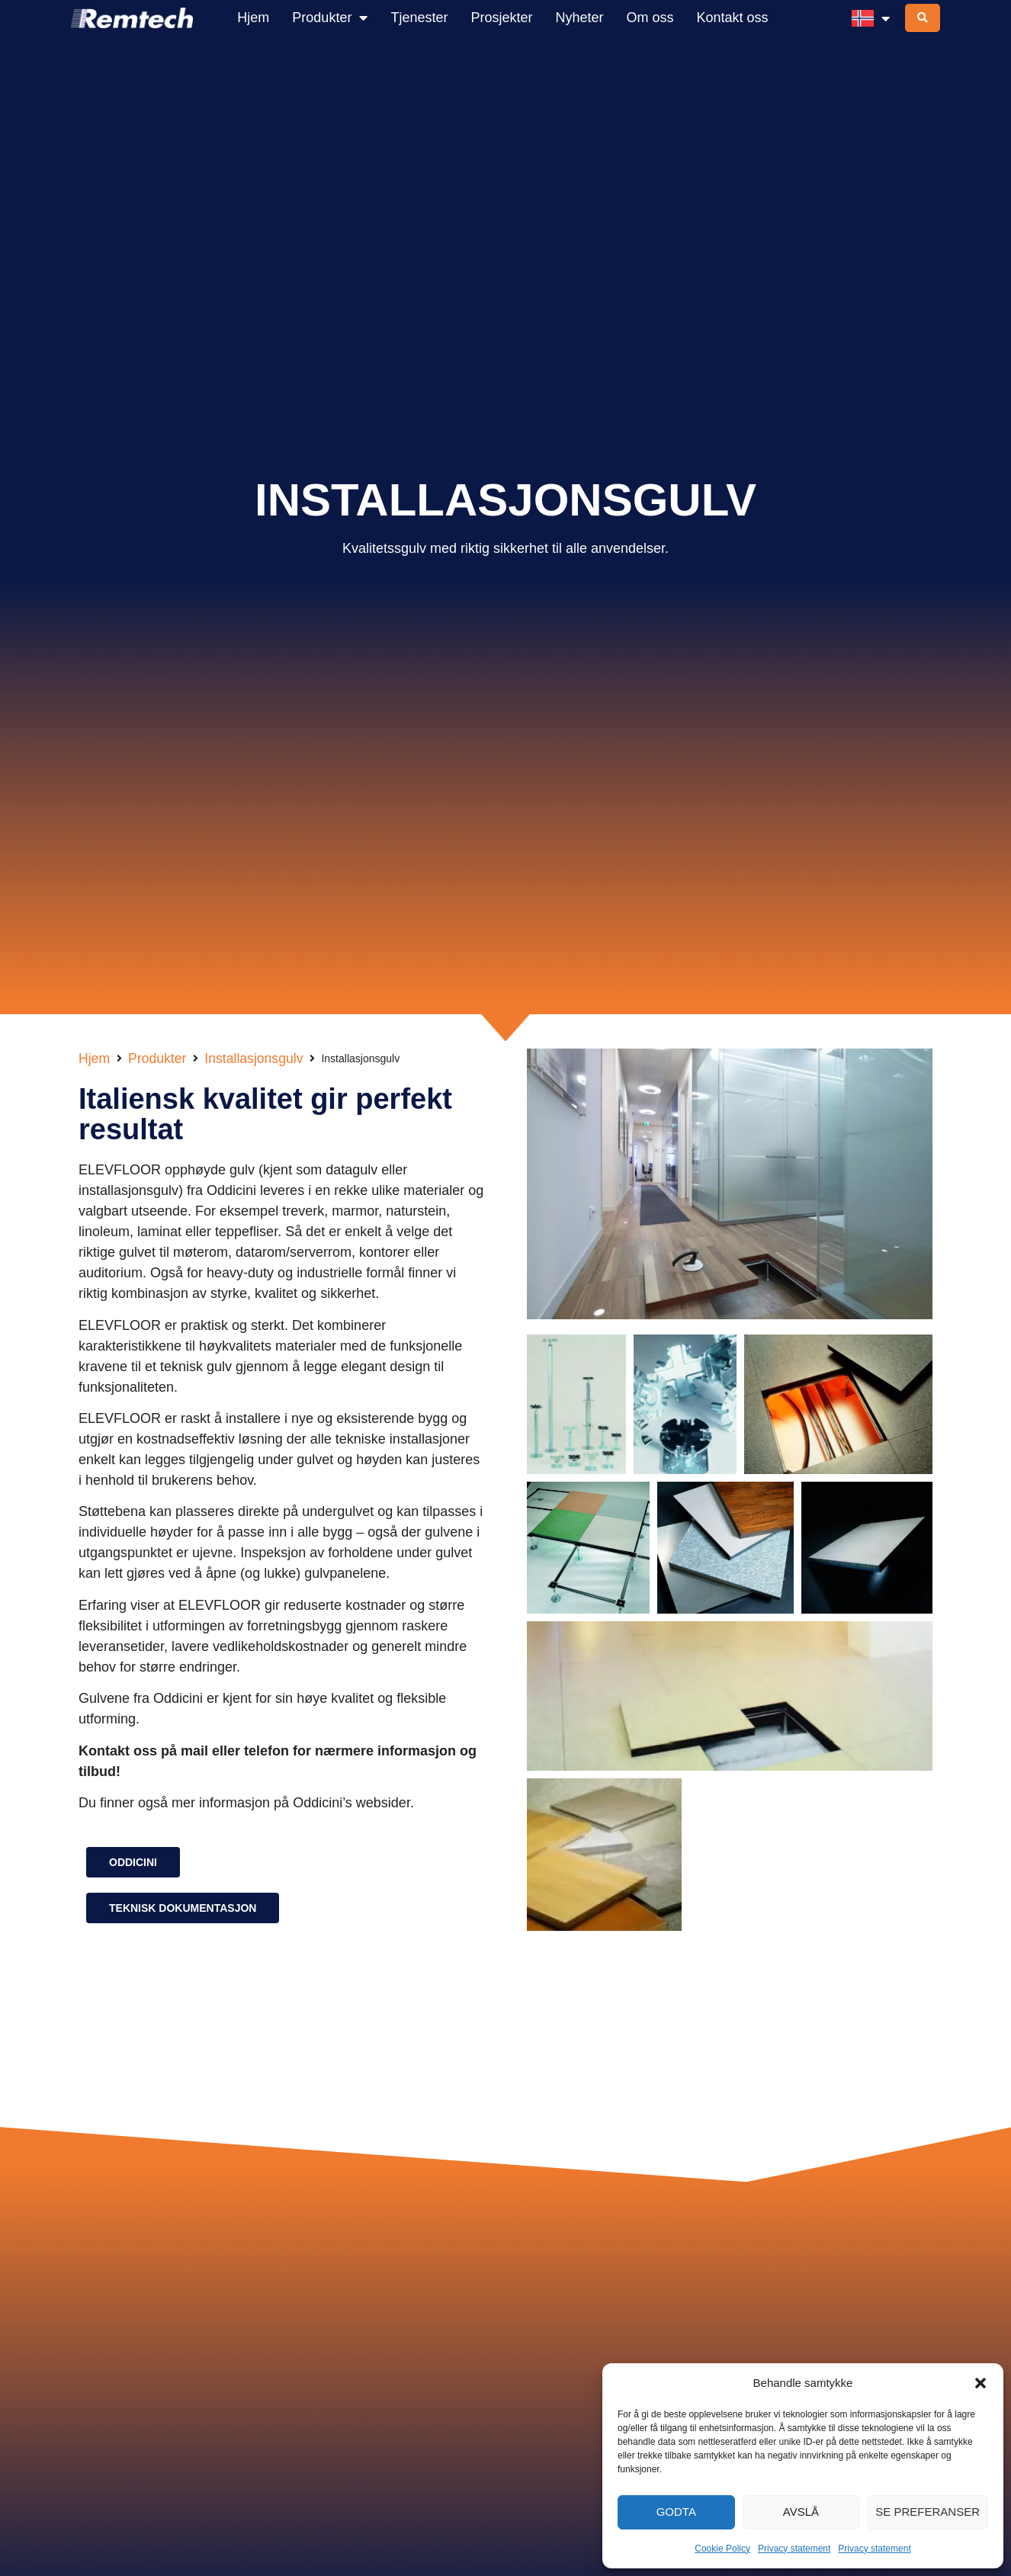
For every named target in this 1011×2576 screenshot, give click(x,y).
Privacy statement (794, 2548)
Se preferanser (927, 2511)
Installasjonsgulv (253, 1058)
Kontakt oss (733, 17)
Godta (676, 2511)
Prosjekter (501, 17)
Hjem (253, 17)
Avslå (801, 2511)
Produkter (329, 17)
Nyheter (579, 17)
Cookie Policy (722, 2548)
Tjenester (419, 17)
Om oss (650, 17)
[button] (980, 2383)
